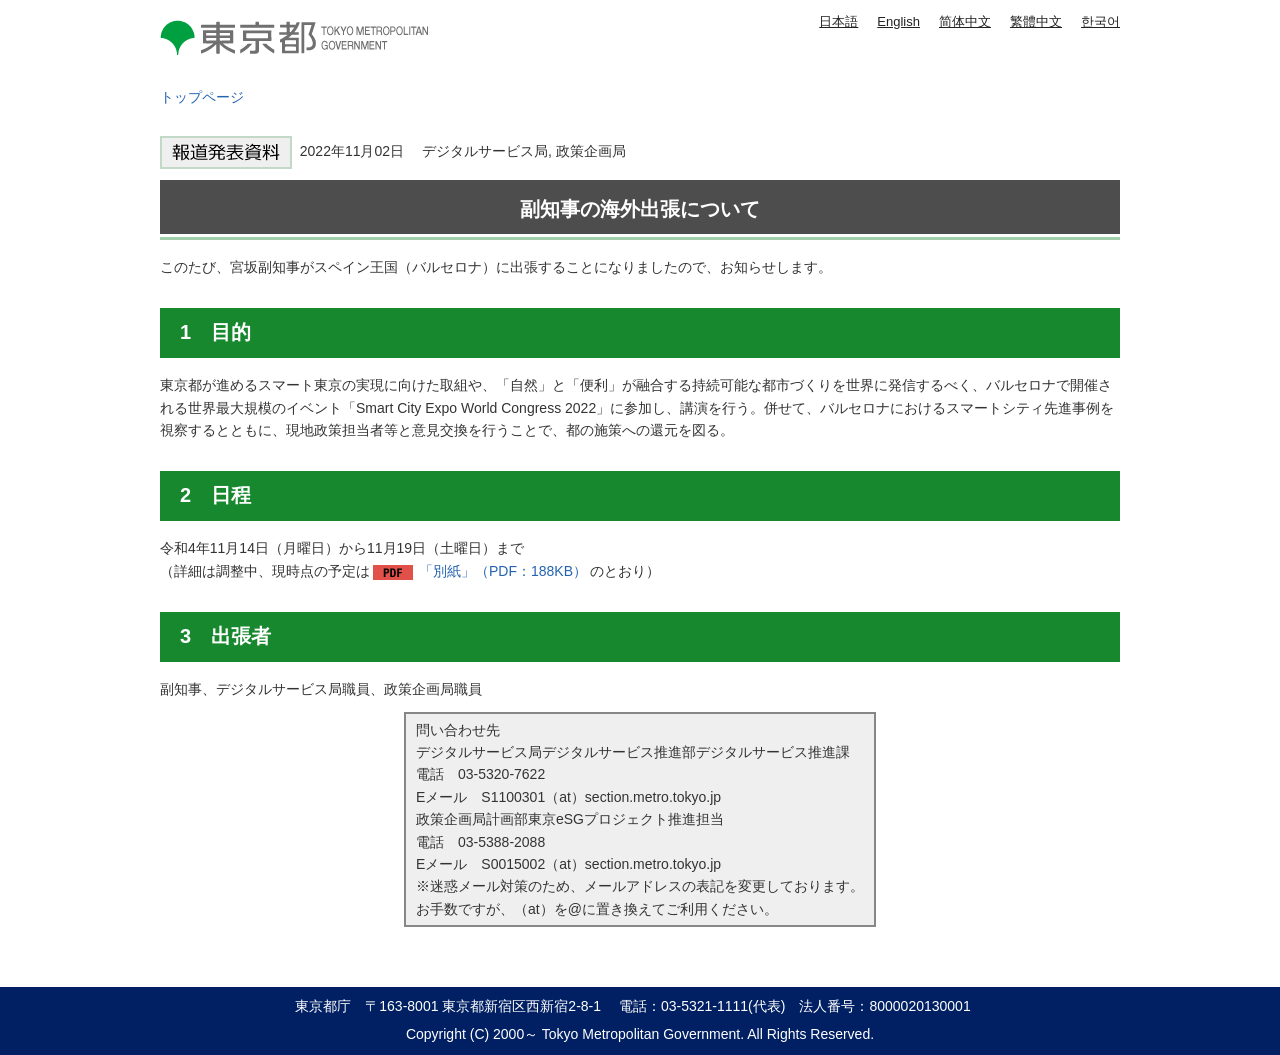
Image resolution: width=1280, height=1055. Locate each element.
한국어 (1100, 21)
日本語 (838, 21)
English (898, 21)
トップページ (202, 97)
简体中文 (965, 21)
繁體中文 (1036, 21)
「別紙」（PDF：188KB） (503, 571)
